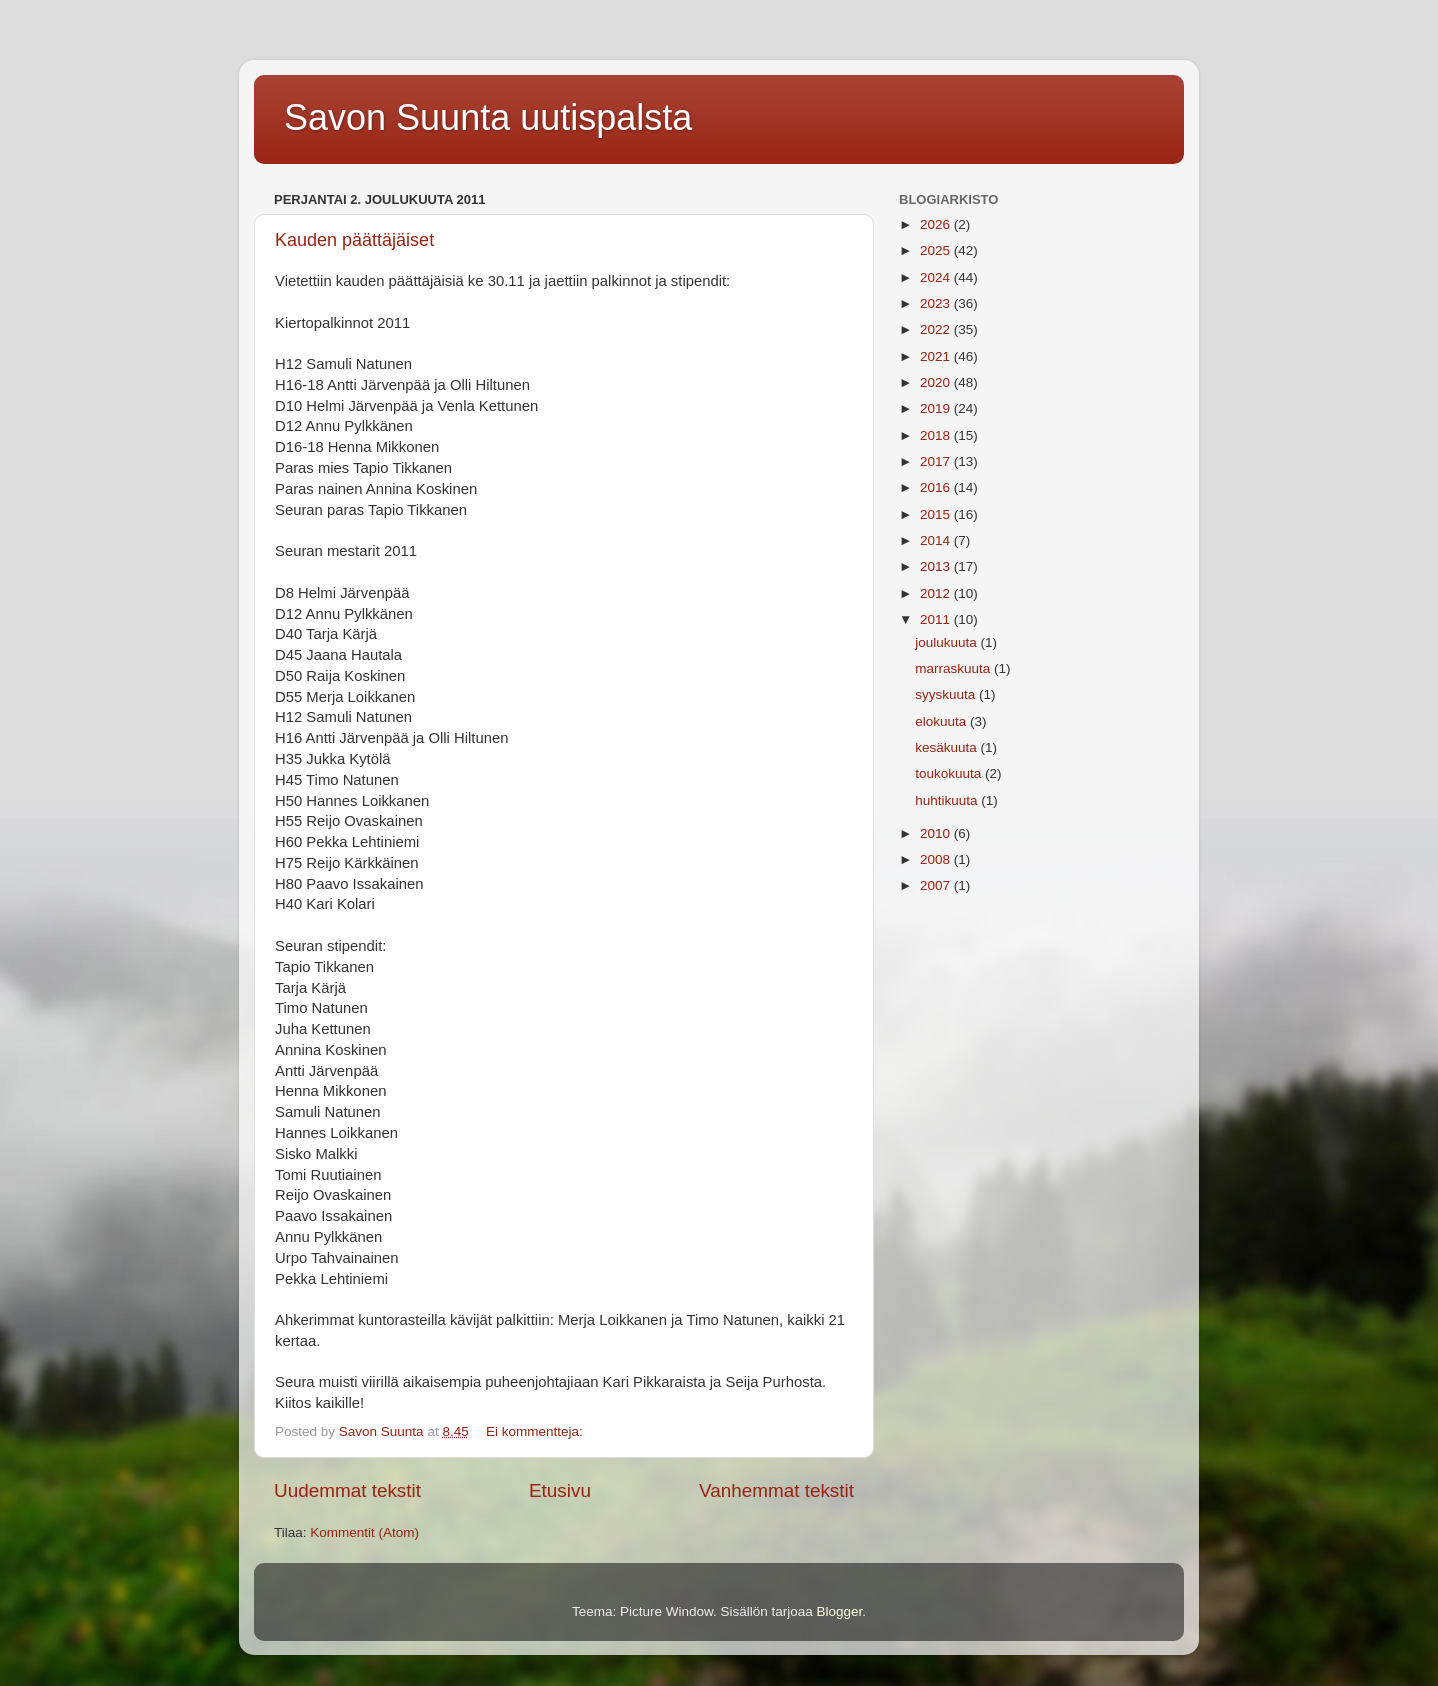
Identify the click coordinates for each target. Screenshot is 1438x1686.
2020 (937, 382)
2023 (937, 303)
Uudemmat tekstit (347, 1490)
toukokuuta (950, 773)
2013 (937, 566)
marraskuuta (954, 668)
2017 (937, 461)
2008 (937, 859)
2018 (937, 435)
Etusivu (560, 1490)
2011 (937, 619)
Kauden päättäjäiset (354, 240)
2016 (937, 487)
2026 (937, 224)
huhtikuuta (948, 800)
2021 (937, 356)
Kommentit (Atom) (364, 1532)
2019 (937, 408)
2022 (937, 329)
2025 (937, 250)
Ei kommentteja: (536, 1431)
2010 (937, 833)
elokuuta (942, 721)
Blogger (840, 1611)
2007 (937, 885)
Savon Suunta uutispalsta (488, 117)
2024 (937, 277)
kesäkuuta (947, 747)
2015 (937, 514)
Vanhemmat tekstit (776, 1490)
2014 (937, 540)
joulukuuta (947, 642)
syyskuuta (947, 694)
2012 (937, 593)
